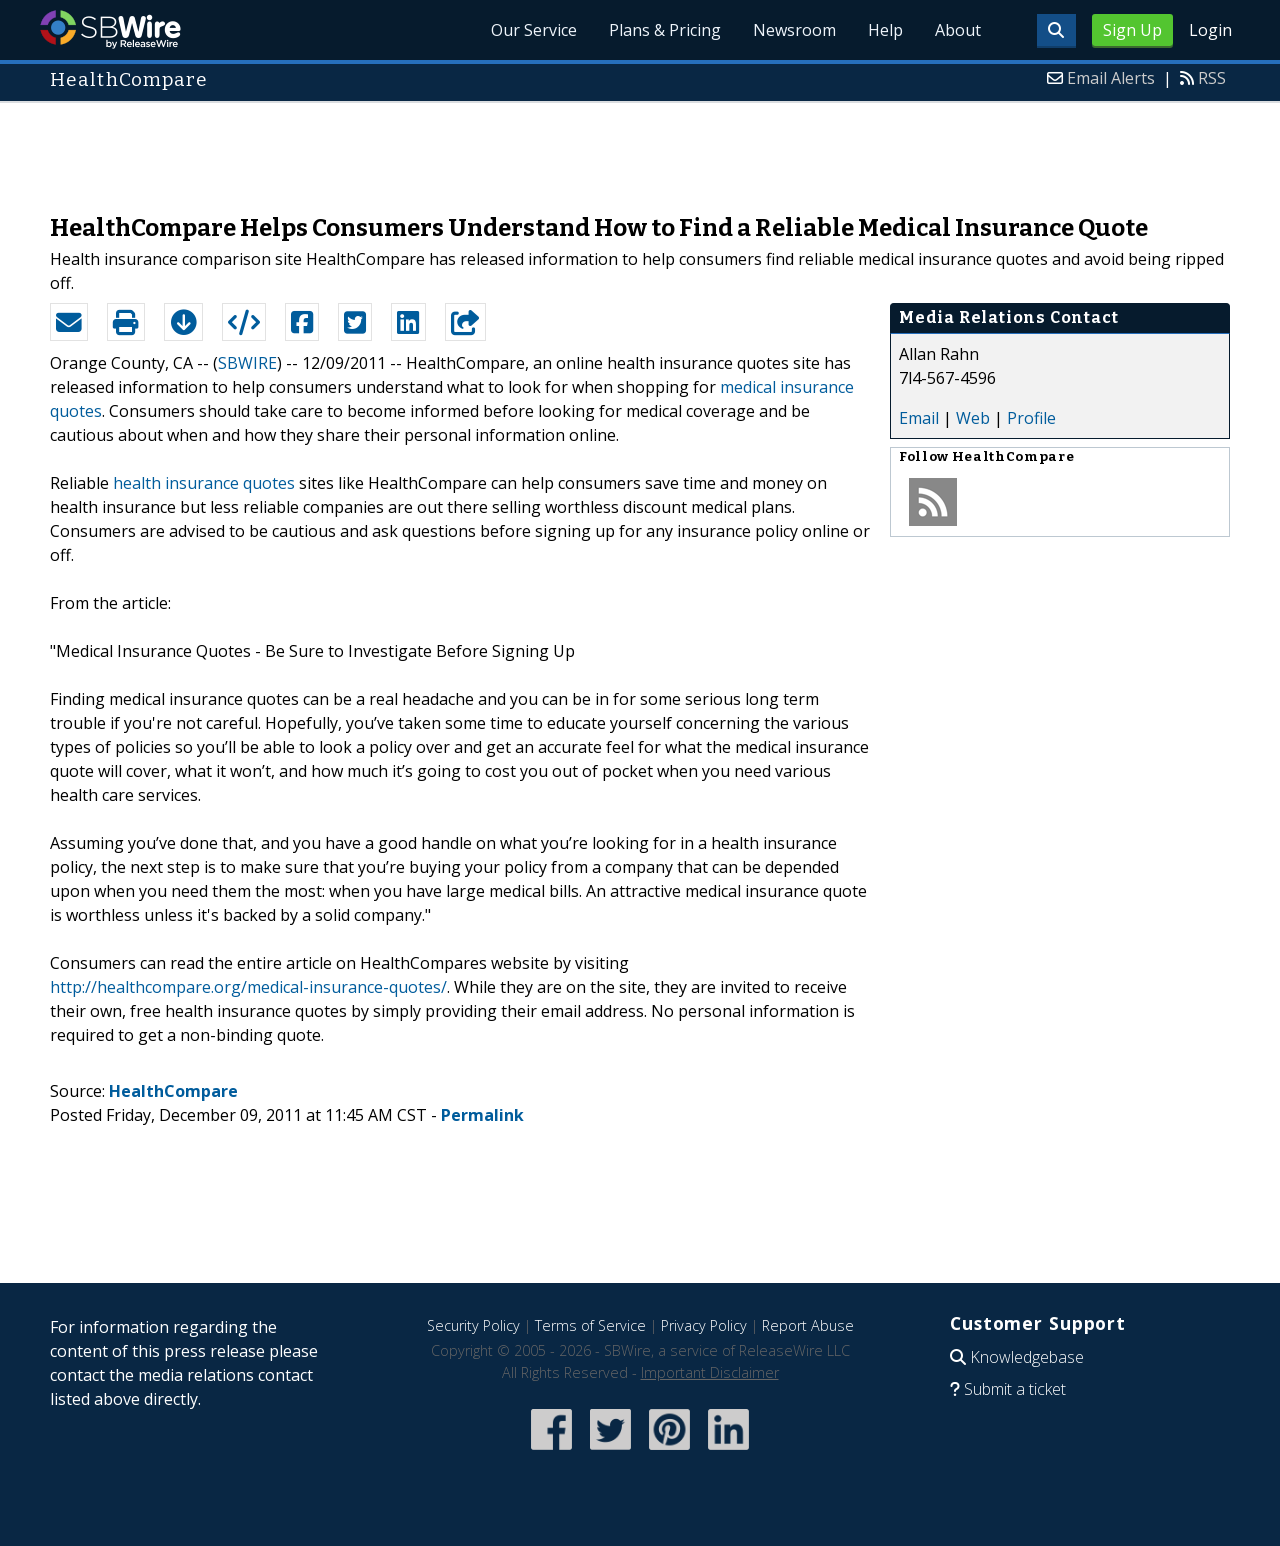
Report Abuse (808, 1325)
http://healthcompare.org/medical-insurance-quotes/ (248, 987)
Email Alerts (1111, 78)
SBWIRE (247, 363)
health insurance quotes (204, 483)
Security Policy (473, 1325)
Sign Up (1132, 30)
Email (919, 418)
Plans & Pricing (665, 30)
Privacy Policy (704, 1325)
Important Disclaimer (710, 1372)
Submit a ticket (1015, 1389)
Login (1210, 30)
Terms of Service (590, 1325)
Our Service (534, 30)
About (958, 30)
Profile (1031, 418)
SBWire (110, 29)
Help (885, 30)
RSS (1212, 78)
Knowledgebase (1027, 1357)
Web (973, 418)
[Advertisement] (640, 148)
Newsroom (794, 30)
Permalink (482, 1115)
